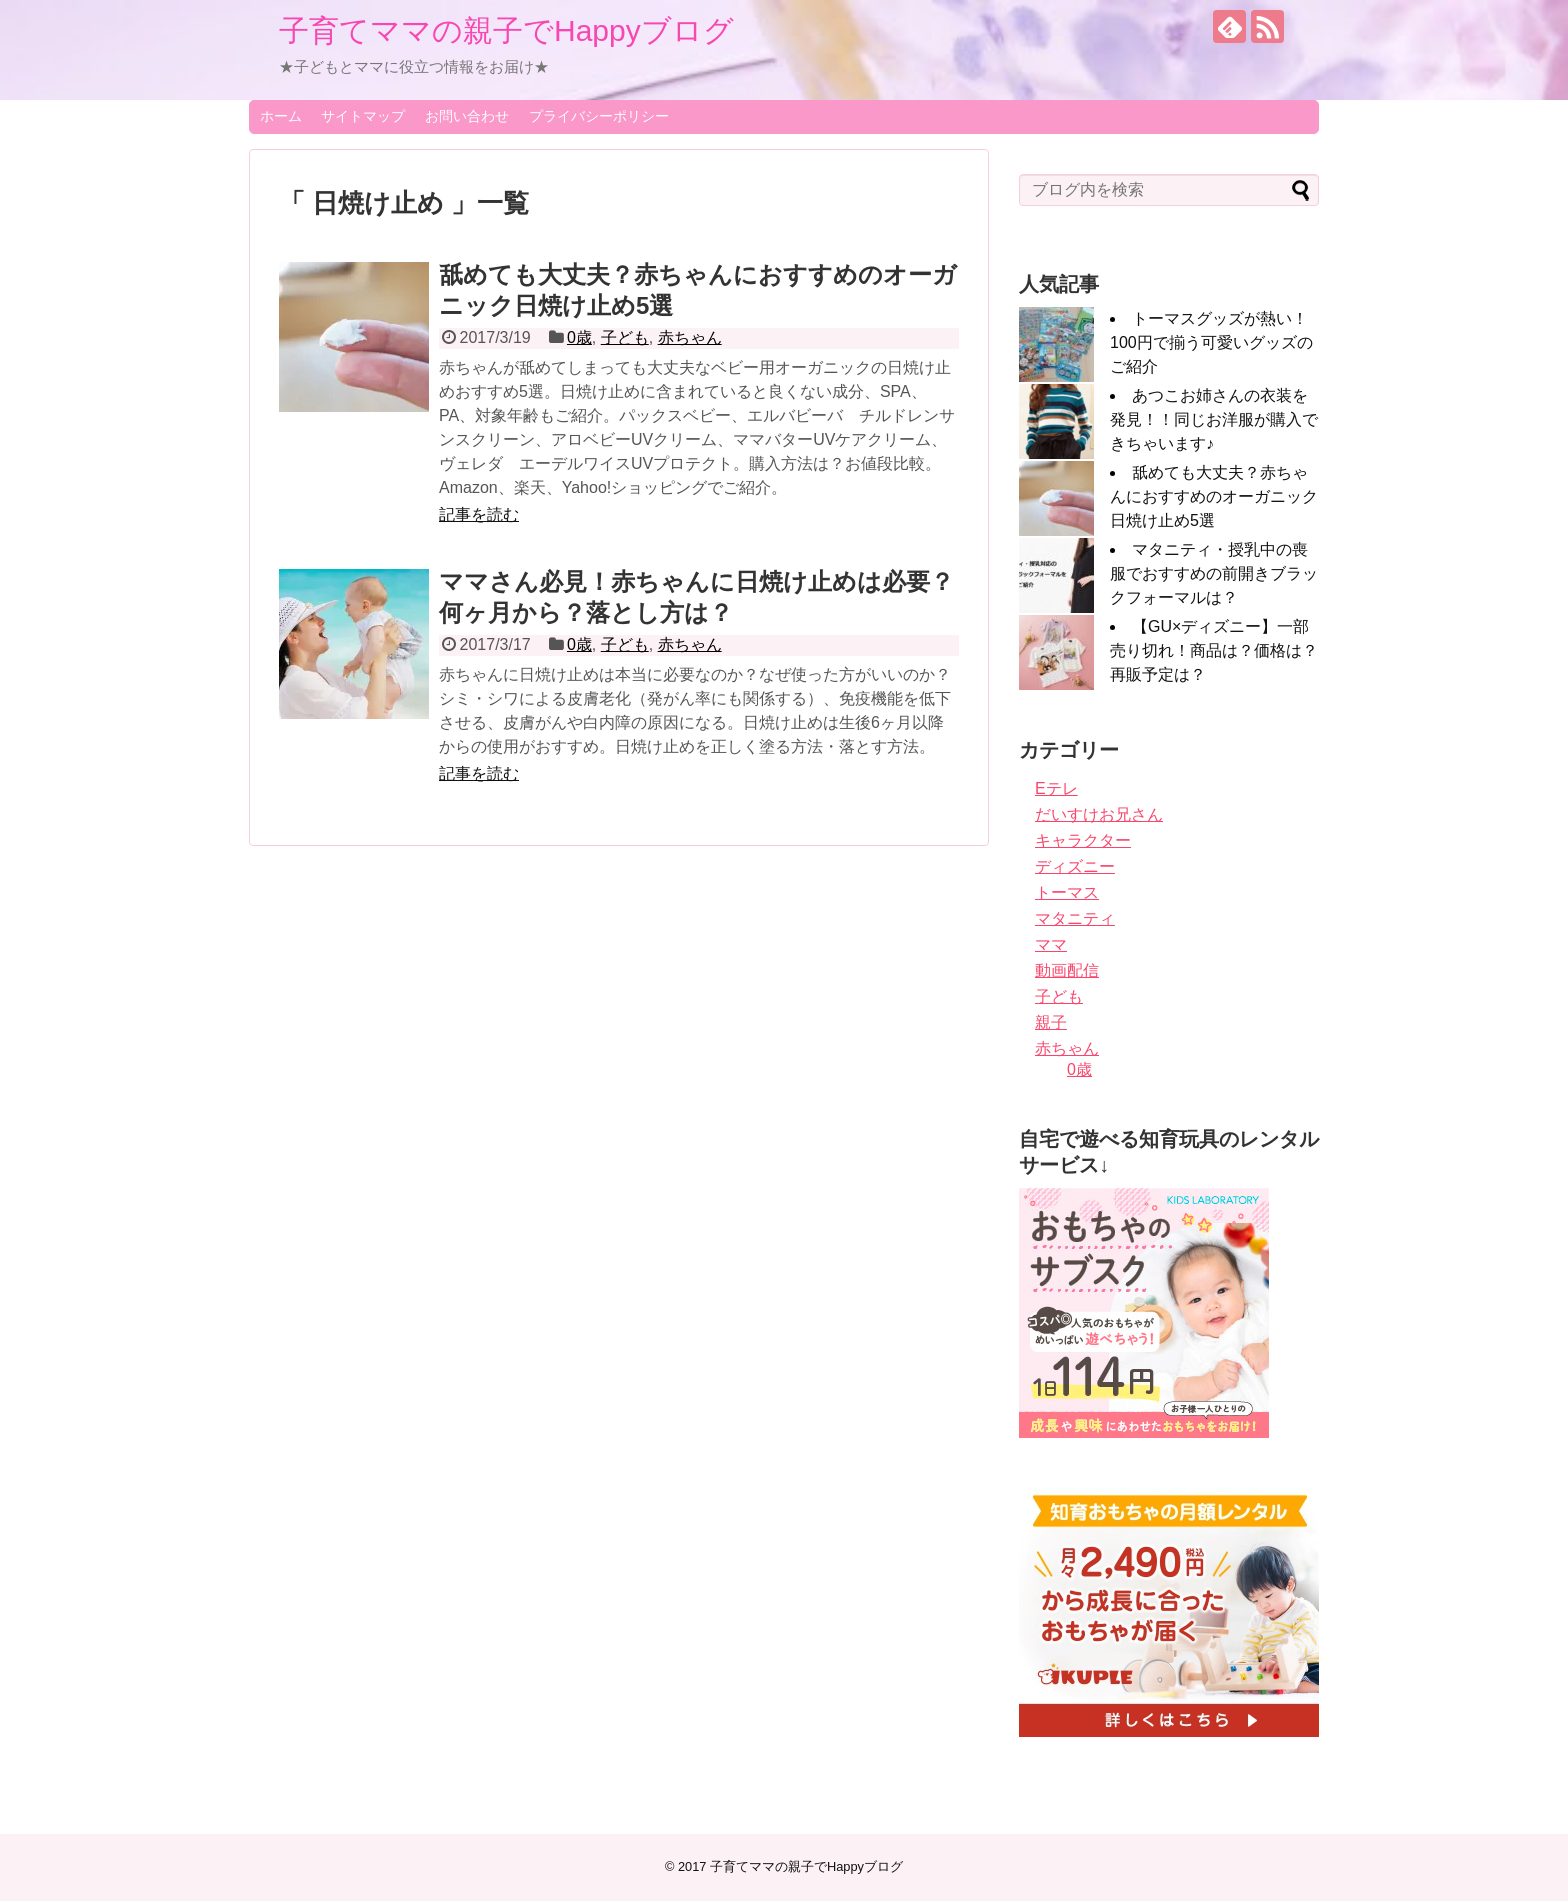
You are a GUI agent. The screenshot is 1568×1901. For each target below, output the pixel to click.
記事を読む (479, 514)
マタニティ (1075, 918)
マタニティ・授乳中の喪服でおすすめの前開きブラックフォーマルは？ (1214, 573)
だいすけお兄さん (1099, 814)
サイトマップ (363, 116)
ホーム (281, 116)
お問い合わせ (467, 116)
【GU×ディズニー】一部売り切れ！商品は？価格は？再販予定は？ (1214, 650)
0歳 (579, 337)
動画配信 (1067, 970)
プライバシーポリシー (599, 116)
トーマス (1067, 892)
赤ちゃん (690, 337)
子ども (625, 337)
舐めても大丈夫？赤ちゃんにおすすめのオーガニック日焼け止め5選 (1214, 496)
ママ (1051, 944)
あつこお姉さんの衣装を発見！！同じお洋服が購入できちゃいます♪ (1214, 419)
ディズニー (1075, 866)
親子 (1051, 1022)
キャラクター (1083, 840)
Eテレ (1056, 788)
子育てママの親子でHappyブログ (506, 30)
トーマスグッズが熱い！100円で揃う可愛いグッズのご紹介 (1211, 342)
